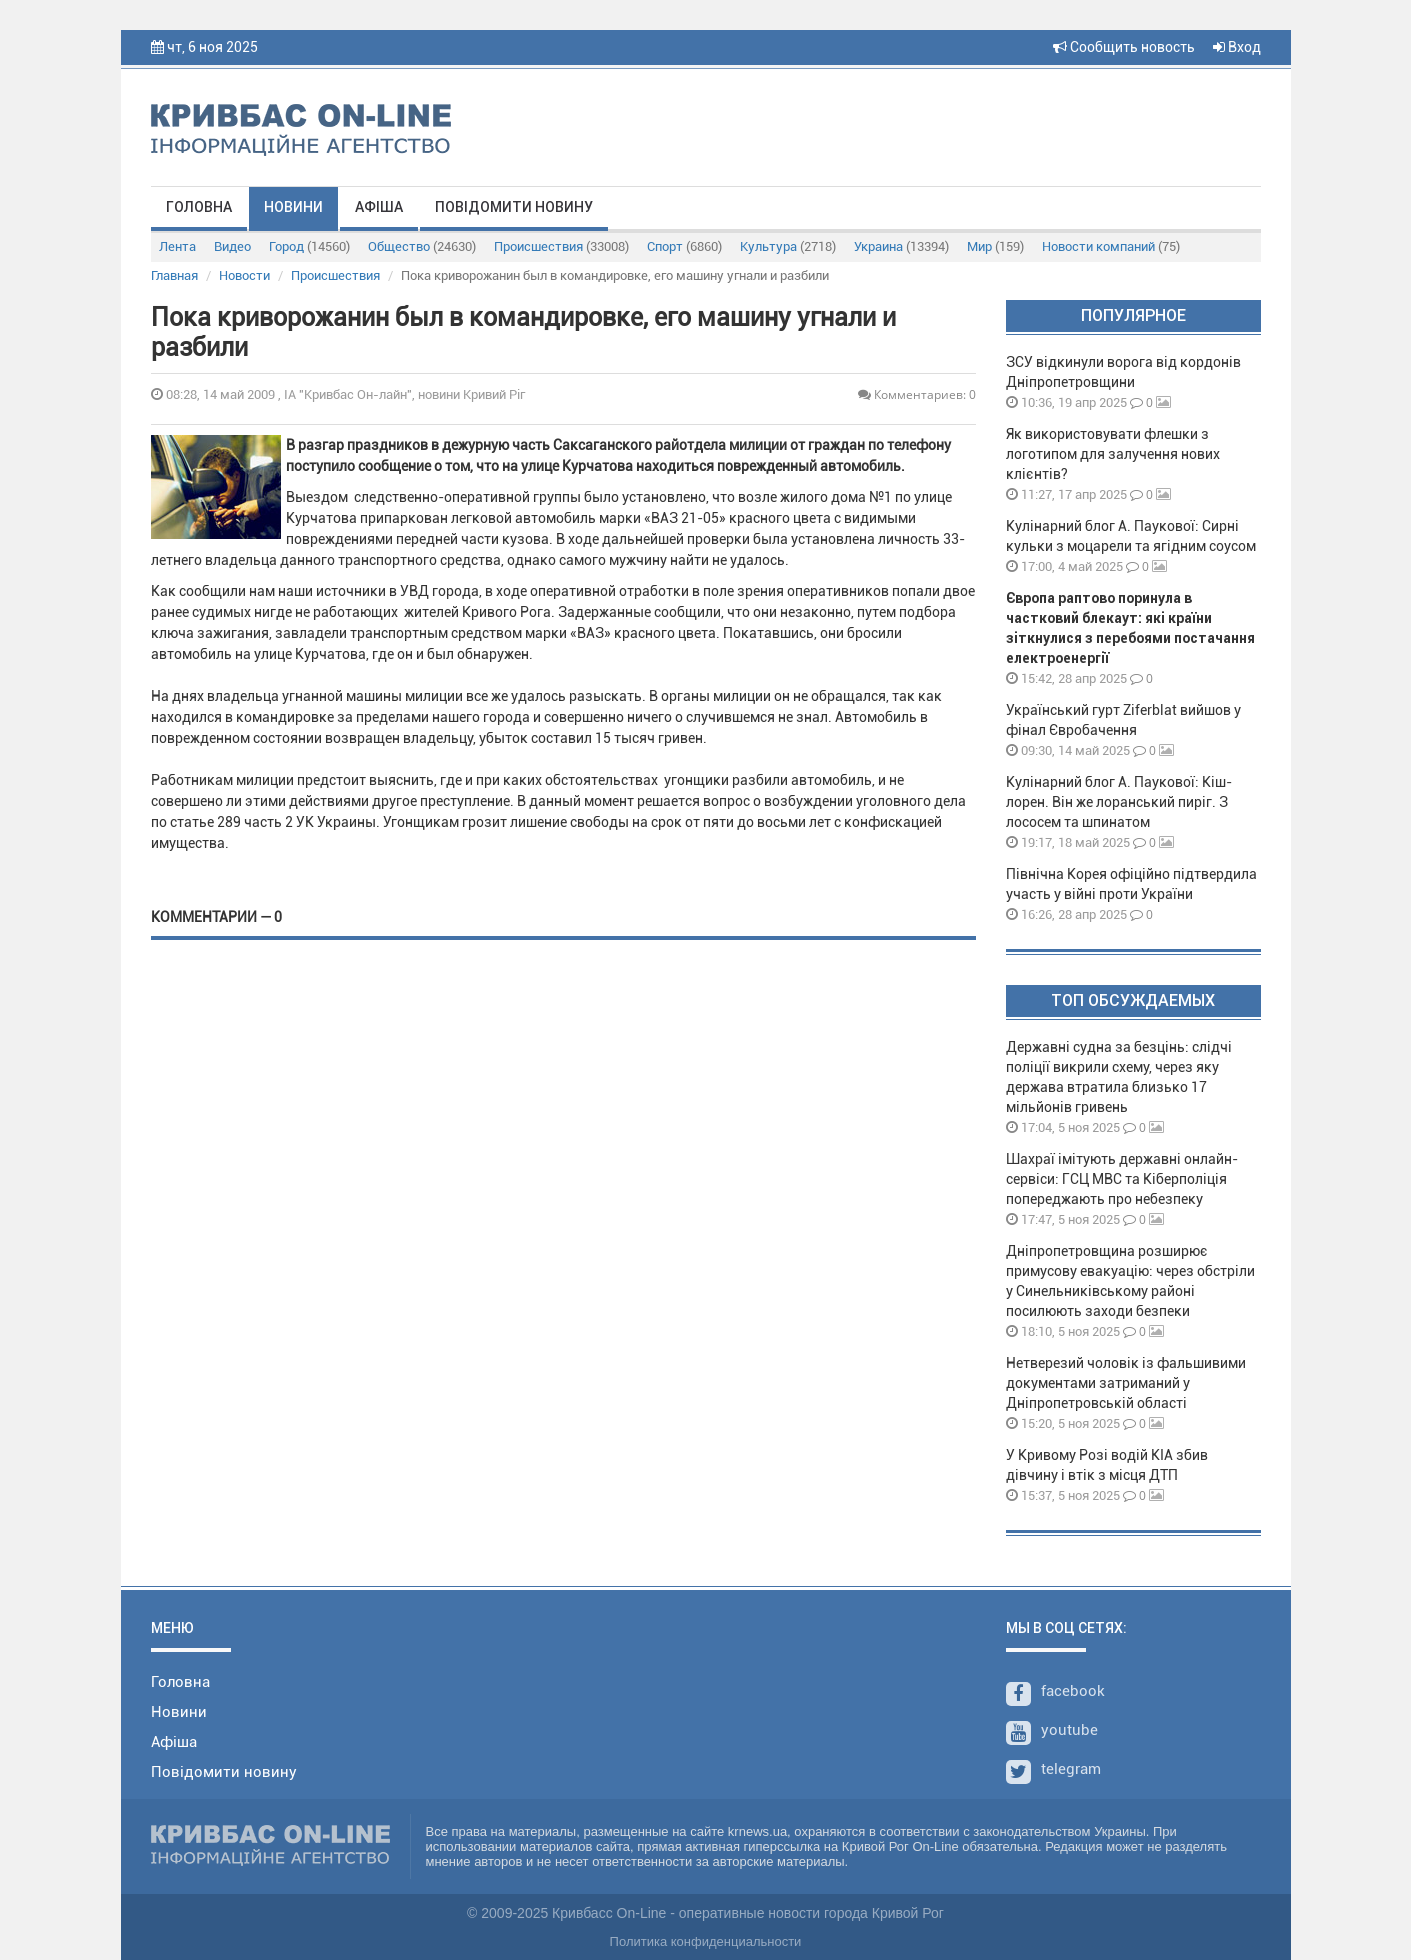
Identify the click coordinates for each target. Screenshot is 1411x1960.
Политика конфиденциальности (706, 1941)
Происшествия (561, 246)
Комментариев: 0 (917, 394)
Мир (995, 246)
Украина (901, 246)
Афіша (379, 207)
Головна (199, 207)
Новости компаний (1111, 246)
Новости (244, 275)
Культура (788, 246)
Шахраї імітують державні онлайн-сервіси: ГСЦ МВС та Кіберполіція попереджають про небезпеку (1122, 1179)
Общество (422, 246)
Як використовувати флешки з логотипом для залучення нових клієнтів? (1113, 454)
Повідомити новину (514, 207)
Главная (174, 275)
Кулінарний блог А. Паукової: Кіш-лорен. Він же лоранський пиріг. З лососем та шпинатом (1119, 802)
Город (309, 246)
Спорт (684, 246)
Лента (177, 246)
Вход (1237, 47)
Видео (232, 246)
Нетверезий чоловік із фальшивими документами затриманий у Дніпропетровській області (1126, 1383)
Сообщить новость (1124, 47)
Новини (293, 207)
